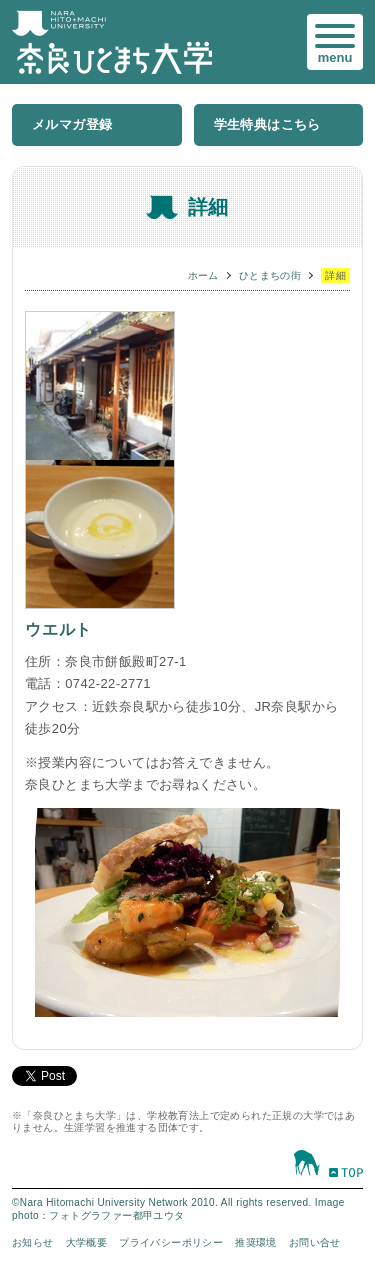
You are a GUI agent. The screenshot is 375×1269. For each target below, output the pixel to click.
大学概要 (87, 1242)
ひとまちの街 (270, 275)
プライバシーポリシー (171, 1242)
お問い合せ (315, 1242)
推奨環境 (256, 1242)
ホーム (203, 275)
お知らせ (33, 1242)
